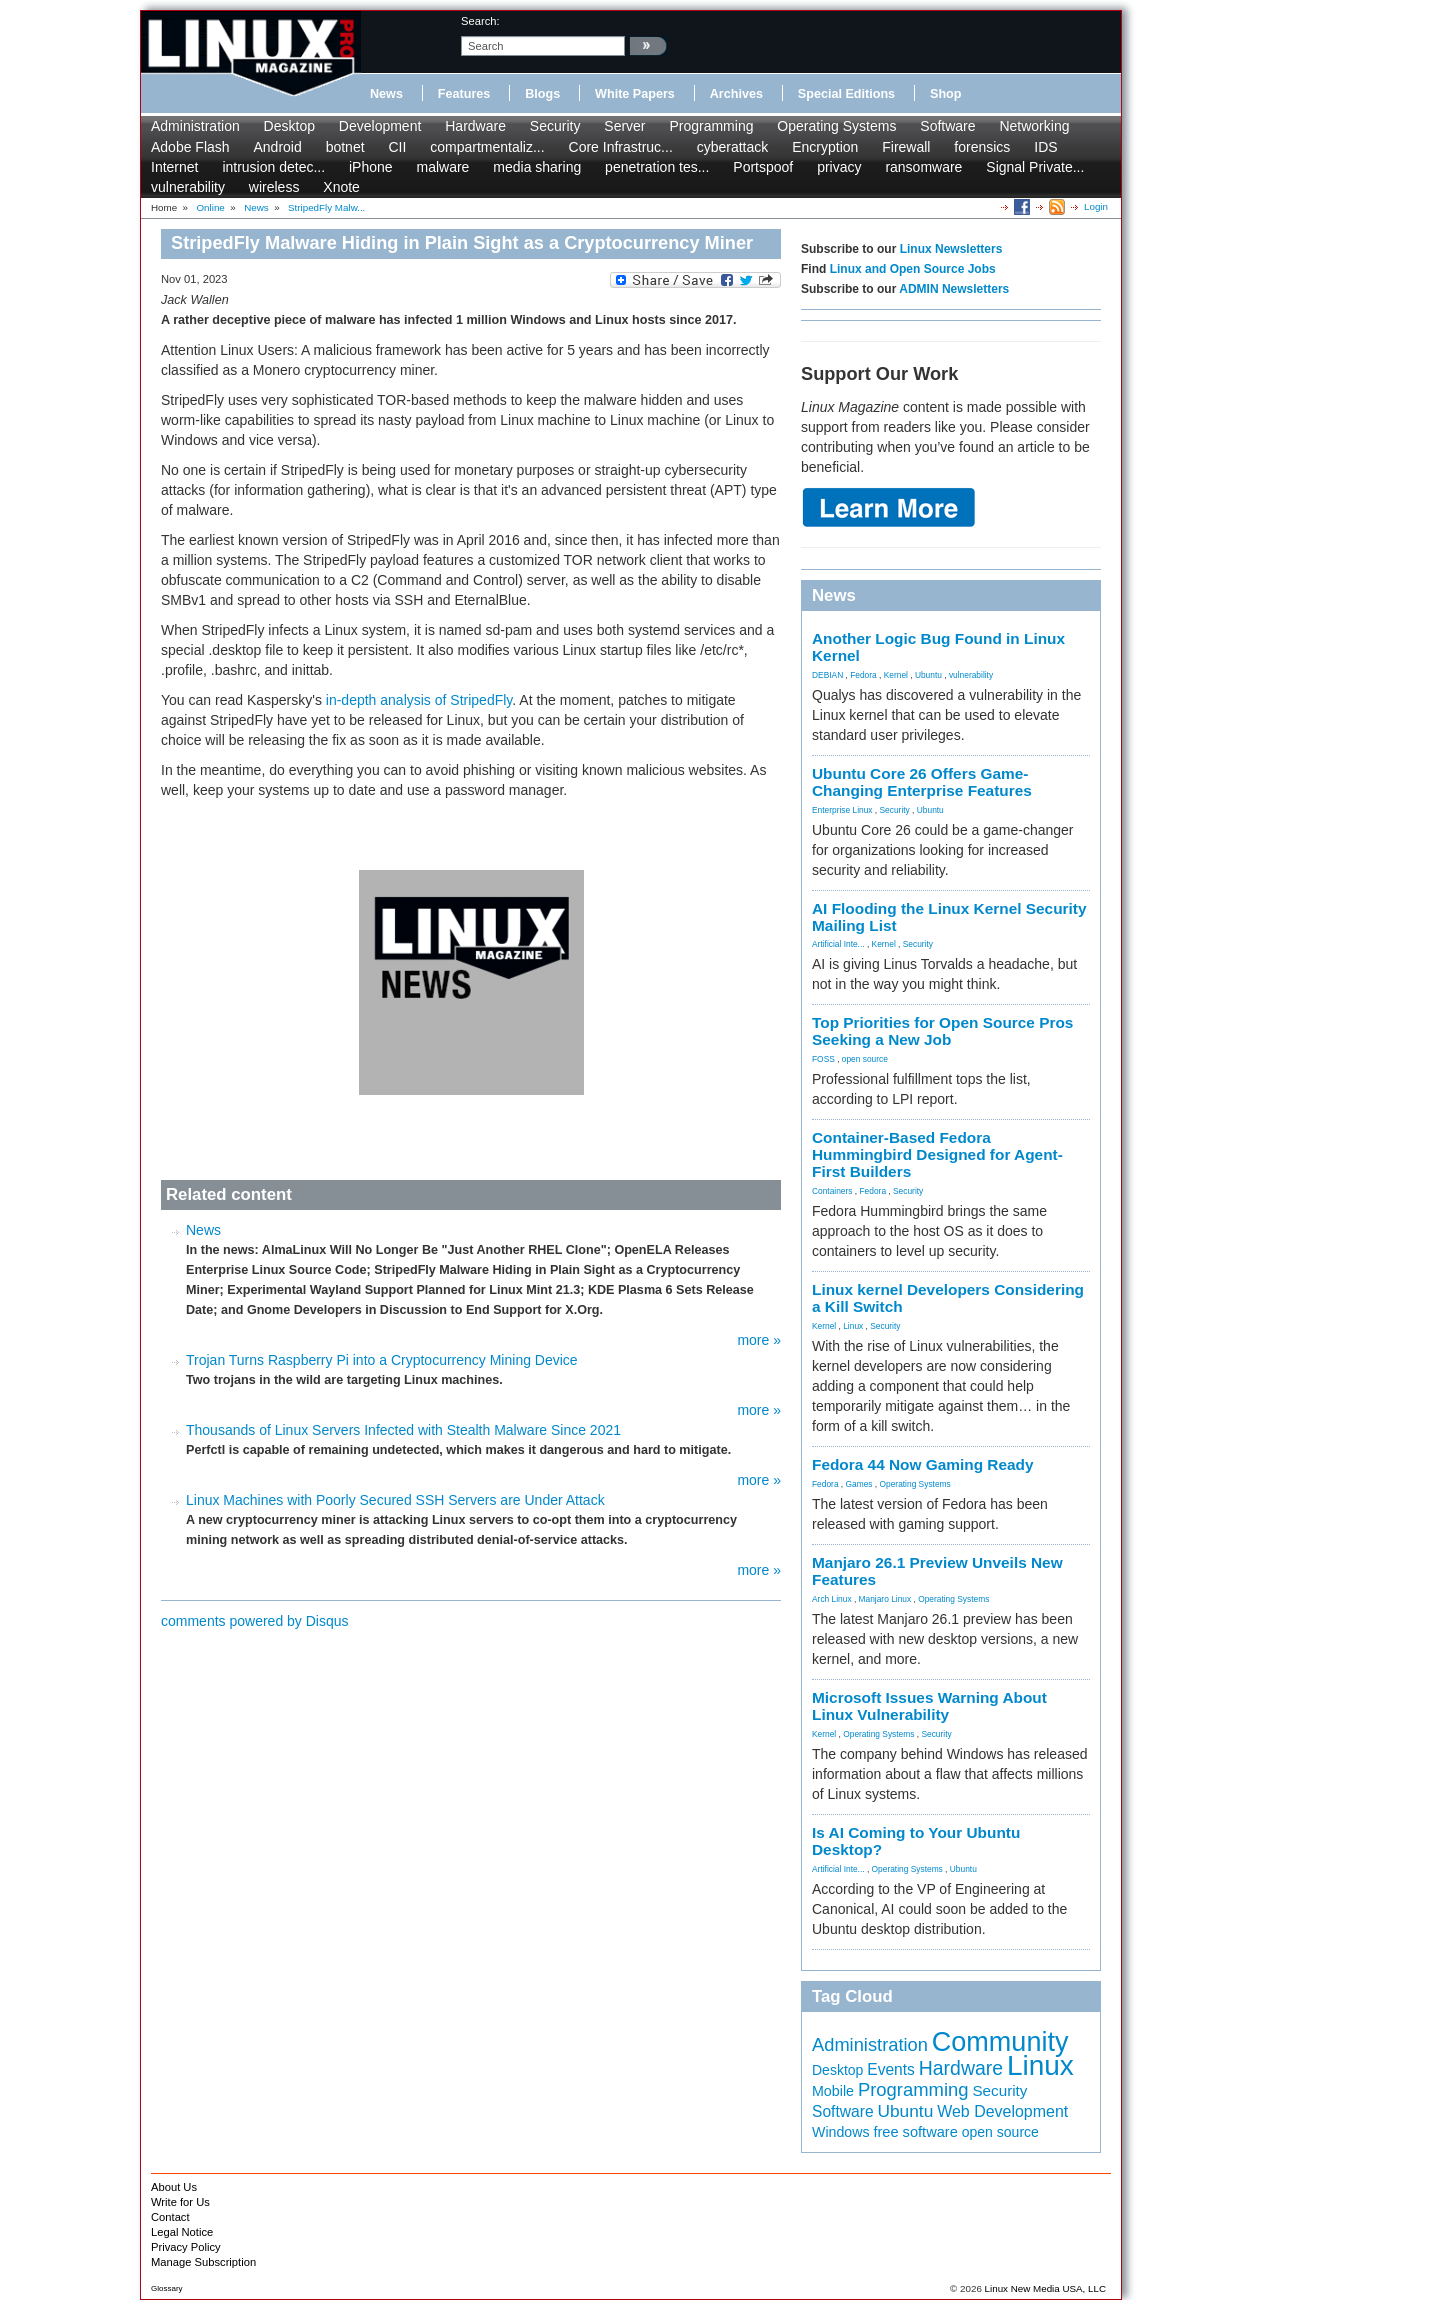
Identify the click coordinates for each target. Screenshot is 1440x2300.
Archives (736, 94)
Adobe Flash (190, 147)
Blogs (542, 94)
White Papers (635, 94)
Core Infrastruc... (621, 147)
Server (624, 126)
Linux (853, 1326)
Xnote (341, 187)
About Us (174, 2187)
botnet (345, 147)
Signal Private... (1035, 167)
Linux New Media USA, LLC (1045, 2288)
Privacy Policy (186, 2247)
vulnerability (188, 187)
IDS (1045, 147)
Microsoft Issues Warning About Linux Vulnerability (929, 1706)
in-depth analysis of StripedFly (419, 700)
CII (397, 147)
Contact (170, 2217)
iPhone (371, 167)
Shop (945, 94)
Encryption (825, 147)
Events (891, 2069)
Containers (832, 1191)
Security (555, 126)
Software (947, 126)
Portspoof (763, 167)
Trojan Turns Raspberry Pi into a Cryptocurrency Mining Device (382, 1360)
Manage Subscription (203, 2262)
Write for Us (180, 2202)
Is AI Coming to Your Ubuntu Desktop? (916, 1841)
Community (1000, 2042)
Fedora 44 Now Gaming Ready (923, 1464)
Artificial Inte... (838, 944)
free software (915, 2132)
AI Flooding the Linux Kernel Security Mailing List (949, 917)
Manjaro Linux (885, 1599)
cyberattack (733, 147)
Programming (711, 126)
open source (865, 1059)
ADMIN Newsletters (954, 289)
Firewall (906, 147)
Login (1096, 206)
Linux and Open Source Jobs (913, 269)
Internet (174, 167)
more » (759, 1340)
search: (480, 21)
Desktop (289, 126)
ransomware (923, 167)
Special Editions (846, 94)
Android (278, 147)
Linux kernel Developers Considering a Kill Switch (948, 1298)
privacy (839, 167)
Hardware (475, 126)
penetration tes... (657, 167)
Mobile (833, 2091)
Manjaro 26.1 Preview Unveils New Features (937, 1571)
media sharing (537, 167)
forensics (982, 147)
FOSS (823, 1059)
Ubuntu (928, 675)
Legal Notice (182, 2232)
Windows (841, 2132)
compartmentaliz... (487, 147)
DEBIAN (827, 675)
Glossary (167, 2288)
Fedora (863, 675)
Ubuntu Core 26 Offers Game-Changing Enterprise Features (922, 782)
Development (380, 126)
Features (464, 94)
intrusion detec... (273, 167)
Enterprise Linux (842, 810)
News (386, 94)
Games (859, 1484)
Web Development (1002, 2111)
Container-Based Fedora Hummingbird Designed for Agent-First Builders (937, 1154)
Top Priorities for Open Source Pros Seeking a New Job (942, 1031)
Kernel (896, 675)
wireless (274, 187)
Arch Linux (832, 1599)
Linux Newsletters (951, 249)
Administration (195, 126)
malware (442, 167)
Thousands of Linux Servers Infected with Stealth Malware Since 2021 (403, 1430)
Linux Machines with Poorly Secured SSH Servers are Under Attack (395, 1500)
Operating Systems (836, 126)
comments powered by (255, 1621)
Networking (1034, 126)
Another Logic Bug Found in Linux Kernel (938, 647)
